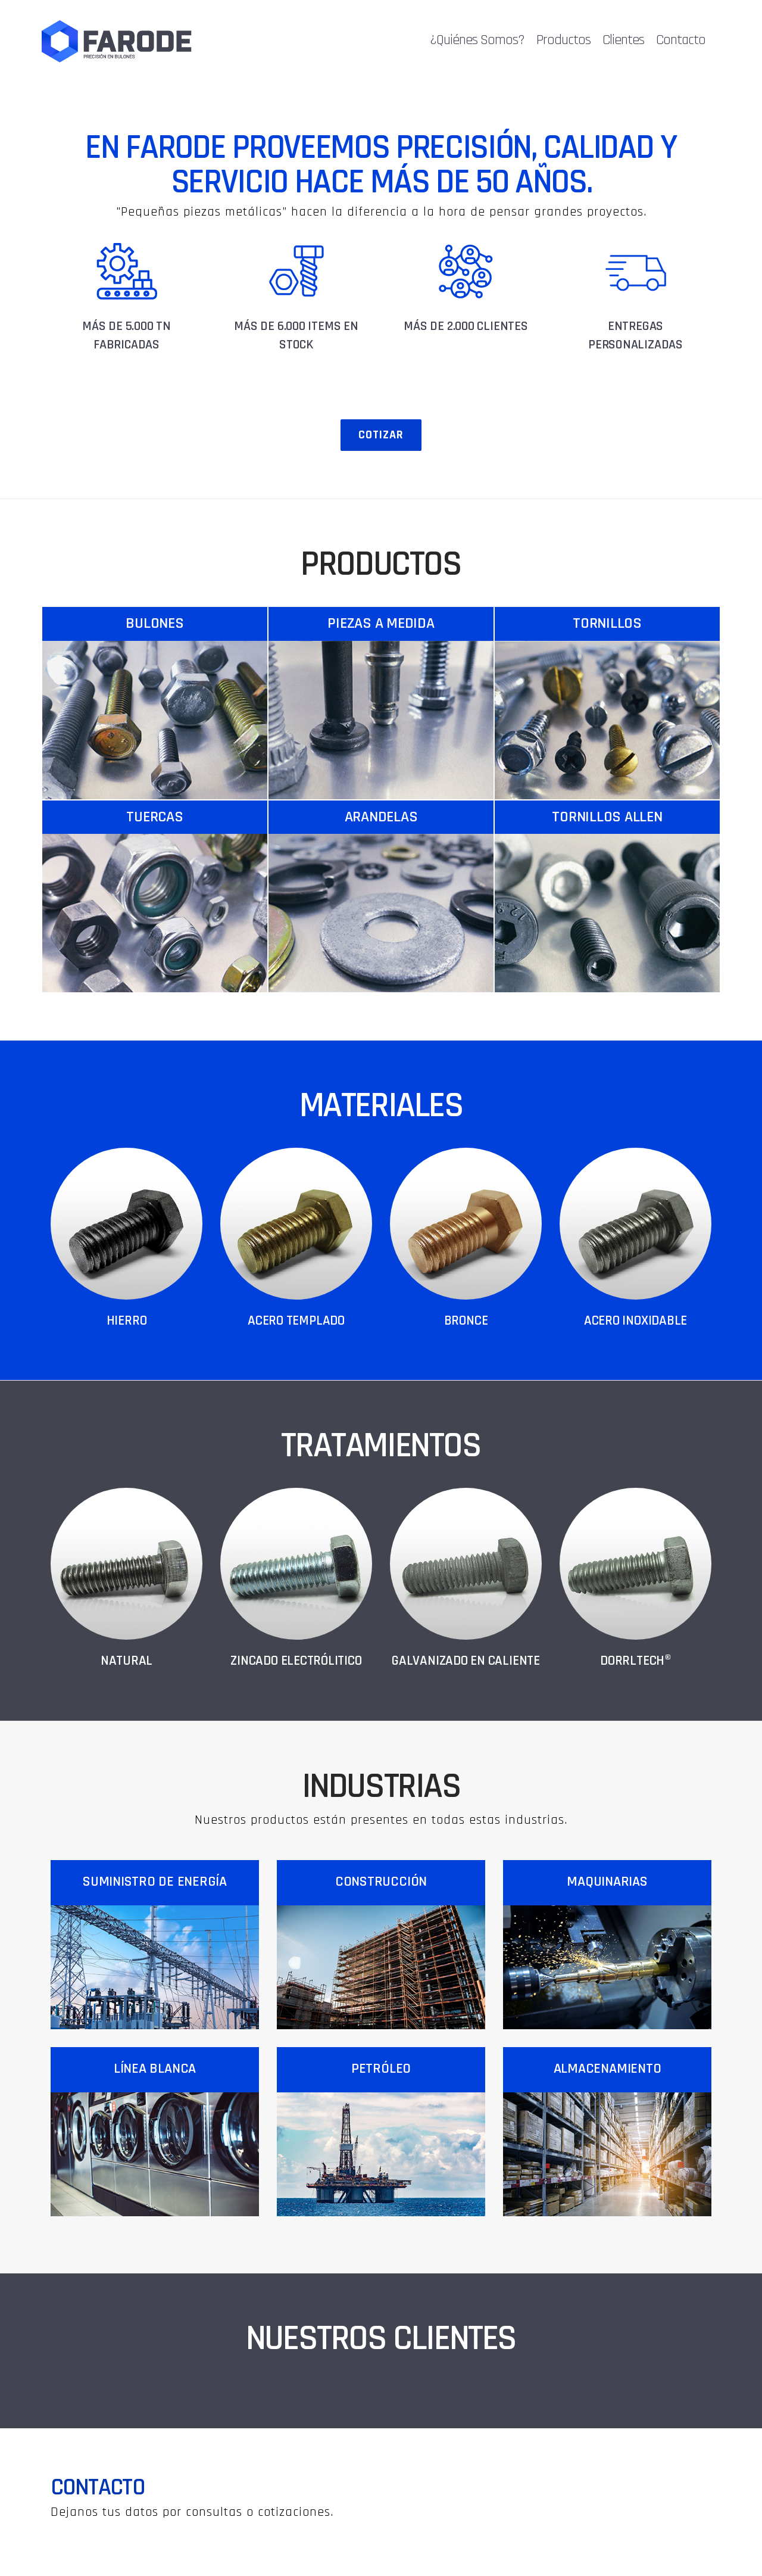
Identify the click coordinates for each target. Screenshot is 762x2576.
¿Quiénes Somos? (480, 39)
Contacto (683, 39)
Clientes (626, 39)
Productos (566, 39)
